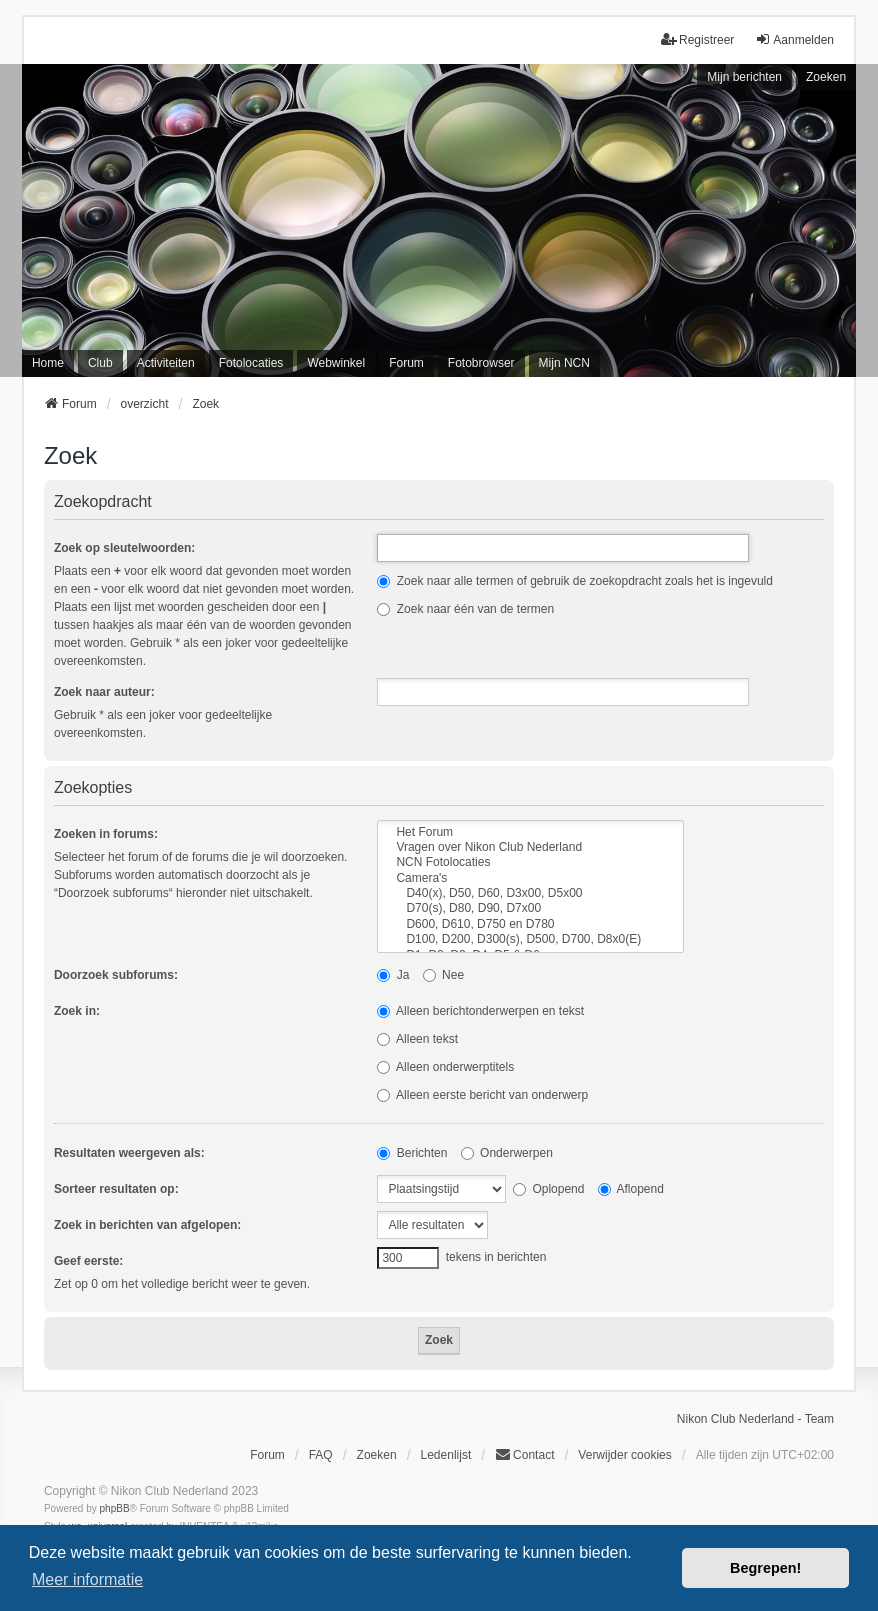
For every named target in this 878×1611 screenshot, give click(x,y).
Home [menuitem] (48, 363)
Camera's (530, 878)
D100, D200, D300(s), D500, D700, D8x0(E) (530, 939)
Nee (443, 975)
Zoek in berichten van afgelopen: (147, 1225)
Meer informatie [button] (87, 1579)
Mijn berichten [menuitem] (744, 77)
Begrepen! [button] (765, 1568)
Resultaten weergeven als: (129, 1153)
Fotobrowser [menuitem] (481, 363)
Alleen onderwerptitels (445, 1067)
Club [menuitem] (100, 363)
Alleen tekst (417, 1039)
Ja (393, 975)
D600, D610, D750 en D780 (530, 924)
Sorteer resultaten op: (116, 1189)
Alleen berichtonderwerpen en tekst (480, 1011)
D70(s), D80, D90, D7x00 (530, 908)
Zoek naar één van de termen (465, 609)
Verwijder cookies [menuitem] (624, 1455)
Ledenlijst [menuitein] (446, 1455)
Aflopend (631, 1189)
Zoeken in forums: (106, 834)
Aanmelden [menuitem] (794, 39)
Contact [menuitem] (524, 1454)
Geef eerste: (88, 1261)
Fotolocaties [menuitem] (251, 363)
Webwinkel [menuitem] (336, 363)
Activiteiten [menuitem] (166, 363)
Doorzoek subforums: (116, 975)
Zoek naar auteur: (104, 692)
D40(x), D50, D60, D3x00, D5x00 (530, 893)
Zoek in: (77, 1011)
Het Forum (530, 832)
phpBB (115, 1508)
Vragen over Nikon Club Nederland (530, 847)
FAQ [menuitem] (321, 1455)
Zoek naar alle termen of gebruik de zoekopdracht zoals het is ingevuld (575, 581)
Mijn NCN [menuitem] (564, 363)
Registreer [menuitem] (697, 39)
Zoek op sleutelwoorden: (124, 548)
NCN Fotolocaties (530, 862)
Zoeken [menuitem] (377, 1455)
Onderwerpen (507, 1153)
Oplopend (548, 1189)
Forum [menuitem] (406, 363)
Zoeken (826, 77)
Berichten (412, 1153)
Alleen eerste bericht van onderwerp (482, 1095)
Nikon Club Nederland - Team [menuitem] (755, 1419)
